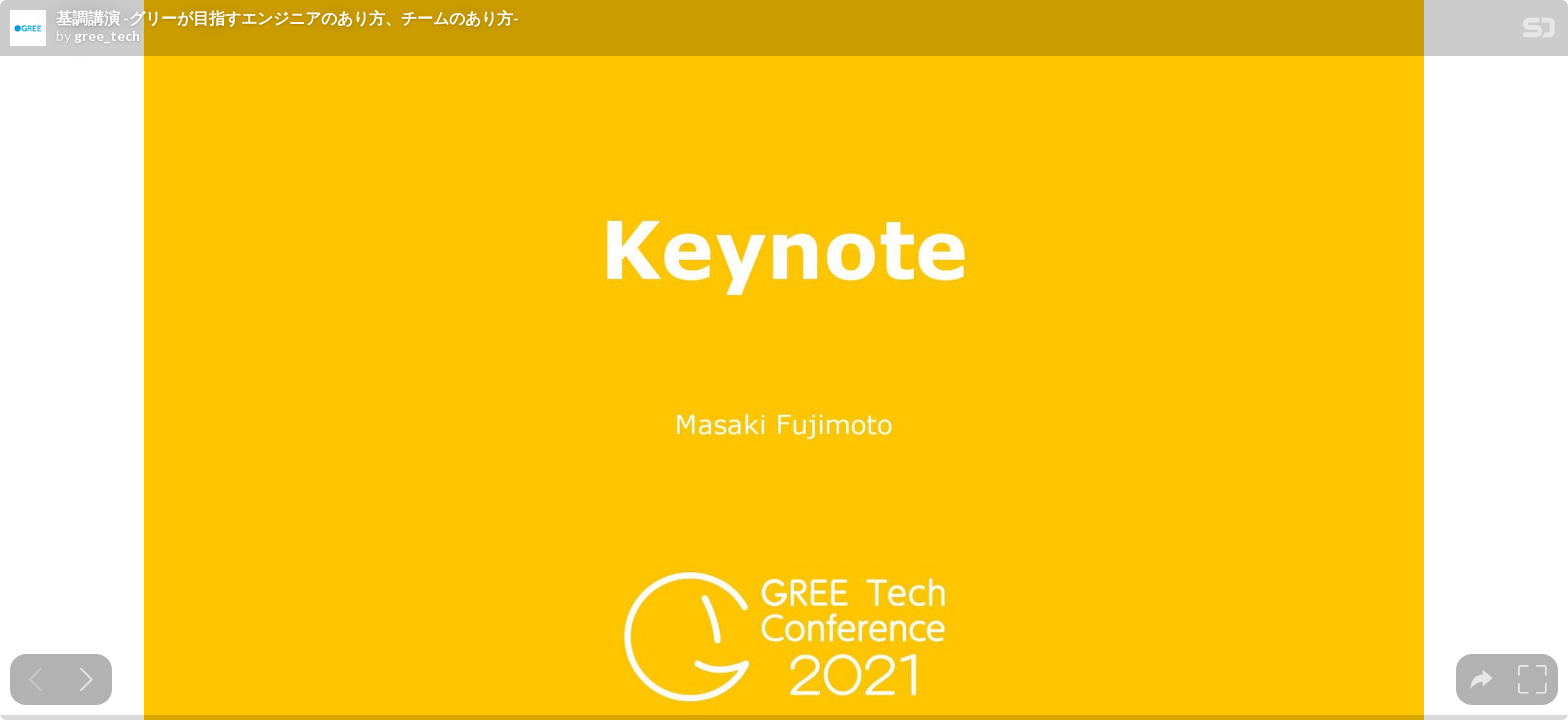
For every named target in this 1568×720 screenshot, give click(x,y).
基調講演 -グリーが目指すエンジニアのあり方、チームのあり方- (287, 18)
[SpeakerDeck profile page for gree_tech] (28, 29)
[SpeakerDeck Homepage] (1539, 31)
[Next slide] (86, 679)
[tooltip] (1481, 679)
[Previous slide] (35, 679)
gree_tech (107, 36)
